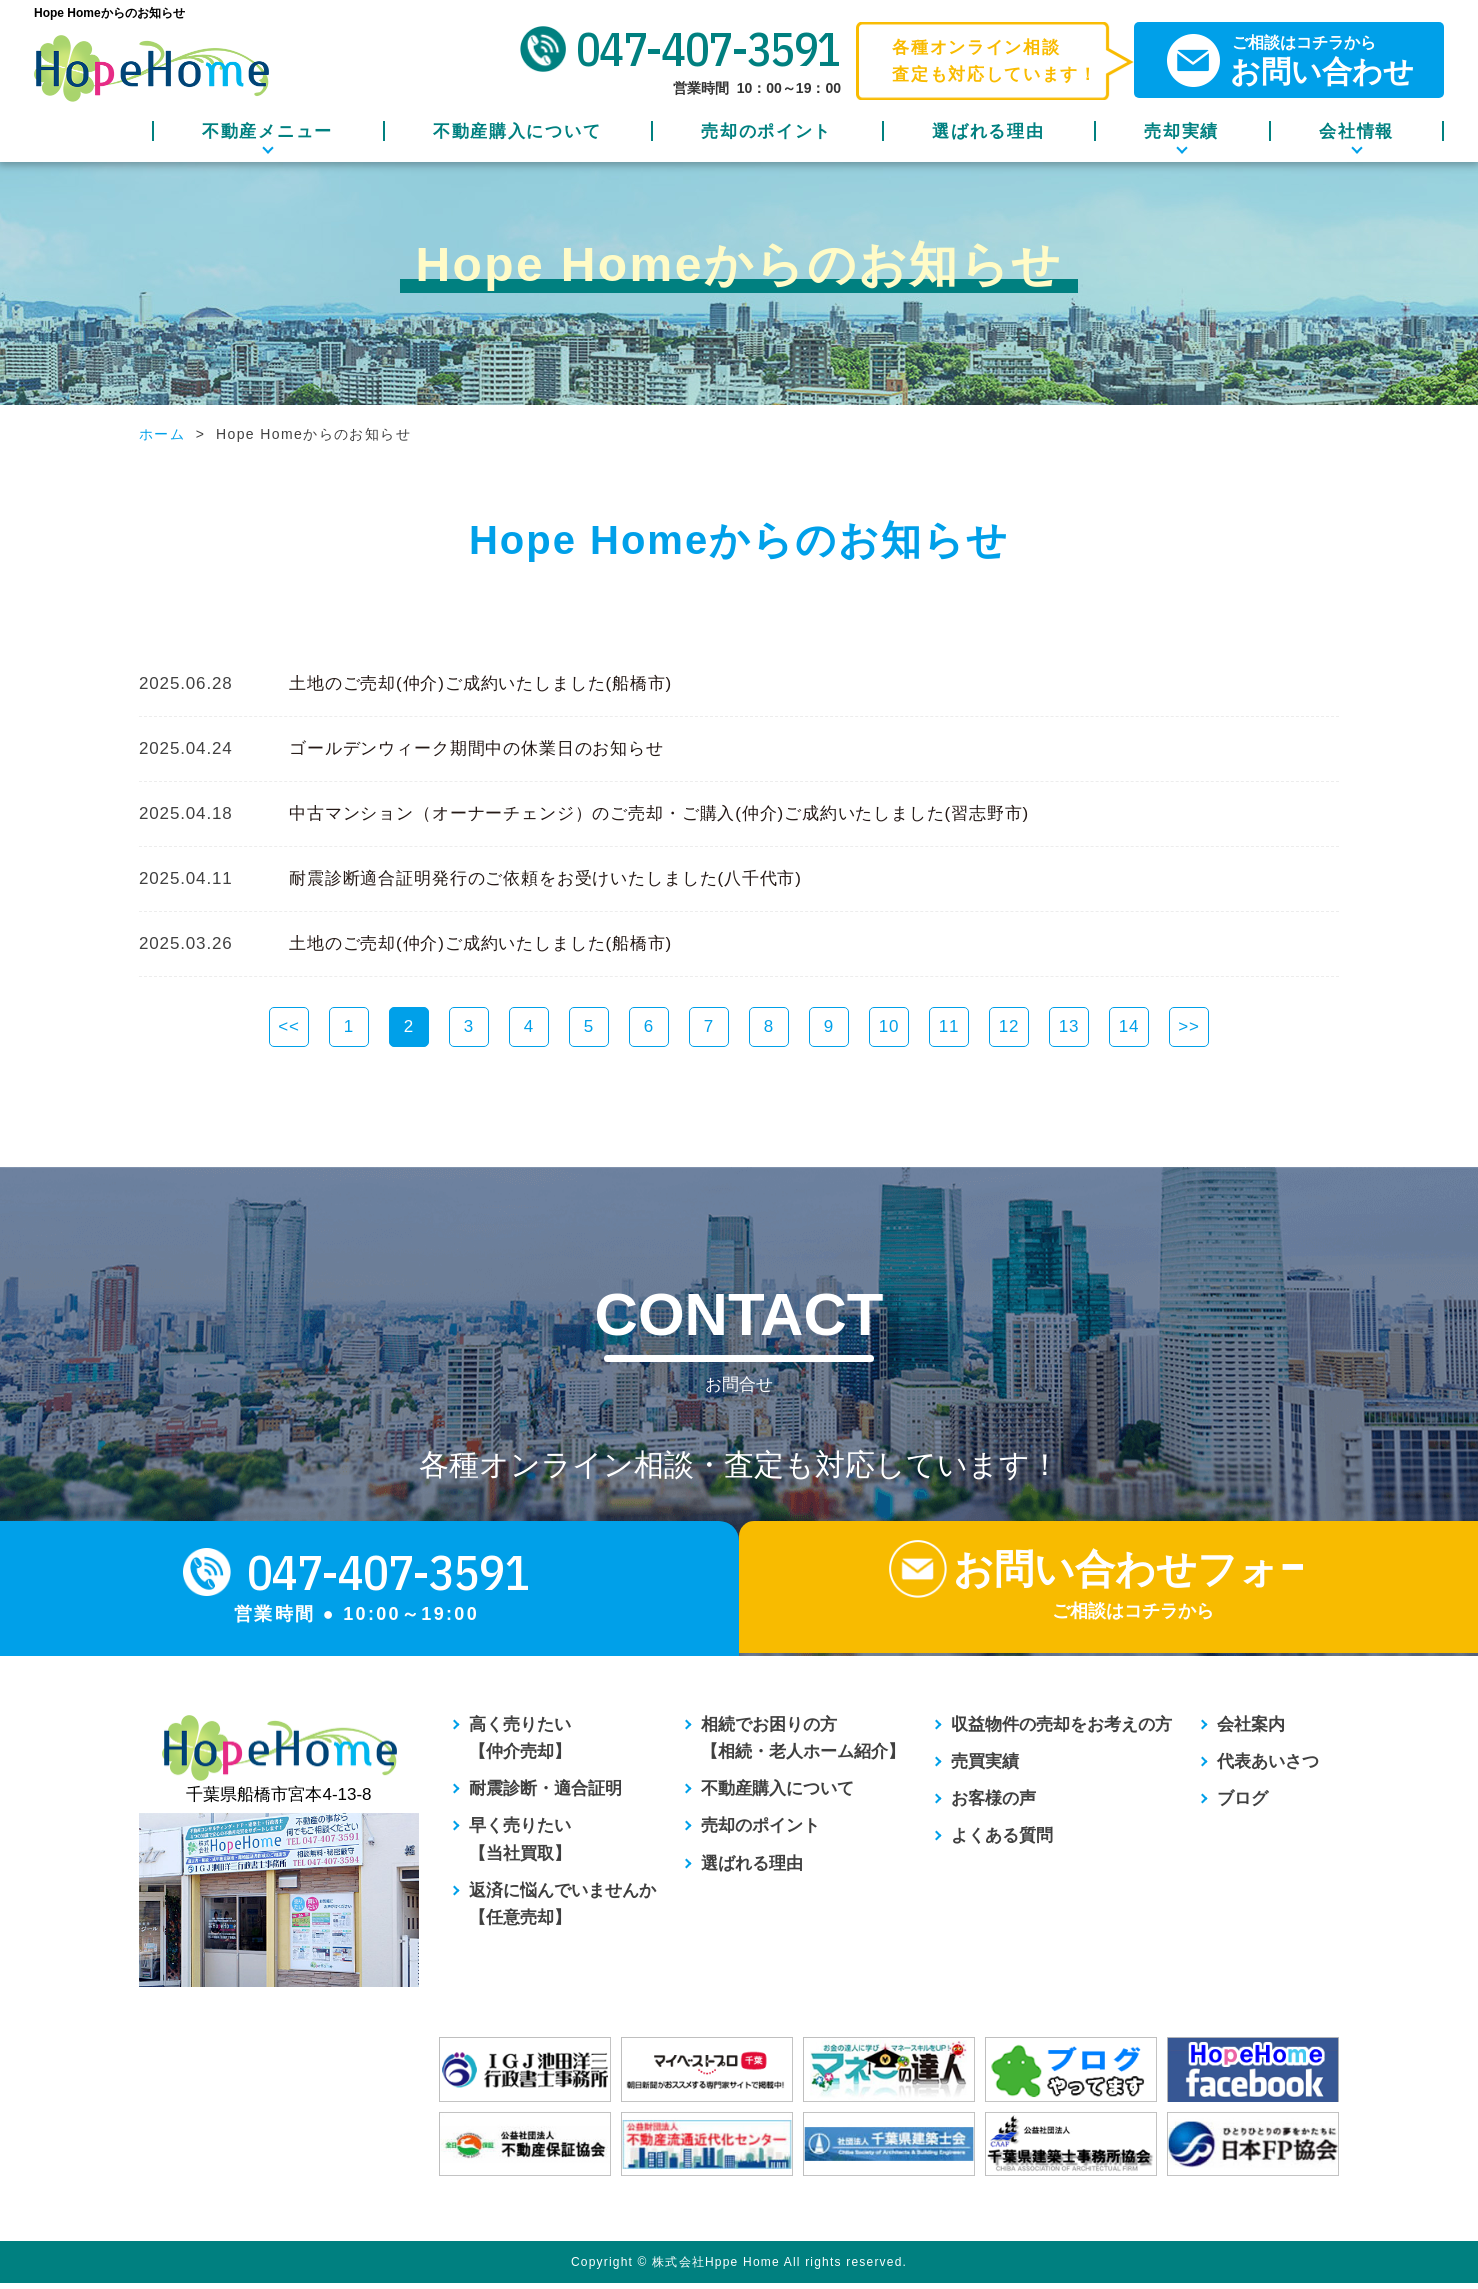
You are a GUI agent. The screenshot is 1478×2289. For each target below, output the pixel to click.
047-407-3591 (708, 49)
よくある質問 (1002, 1841)
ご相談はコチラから (1304, 60)
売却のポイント (766, 131)
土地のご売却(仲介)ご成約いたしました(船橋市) (480, 683)
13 (1069, 1026)
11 (949, 1026)
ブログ (1242, 1804)
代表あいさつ (1268, 1767)
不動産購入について (517, 131)
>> (1189, 1026)
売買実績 (985, 1767)
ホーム (162, 434)
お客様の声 (993, 1804)
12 (1009, 1026)
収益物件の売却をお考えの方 (1061, 1729)
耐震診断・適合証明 (545, 1794)
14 (1129, 1026)
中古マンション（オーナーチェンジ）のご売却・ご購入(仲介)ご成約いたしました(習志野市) (659, 813)
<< (289, 1026)
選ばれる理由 (988, 131)
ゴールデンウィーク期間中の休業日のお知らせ (476, 748)
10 (889, 1026)
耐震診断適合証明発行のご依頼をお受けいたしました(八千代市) (545, 878)
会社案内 (1251, 1729)
